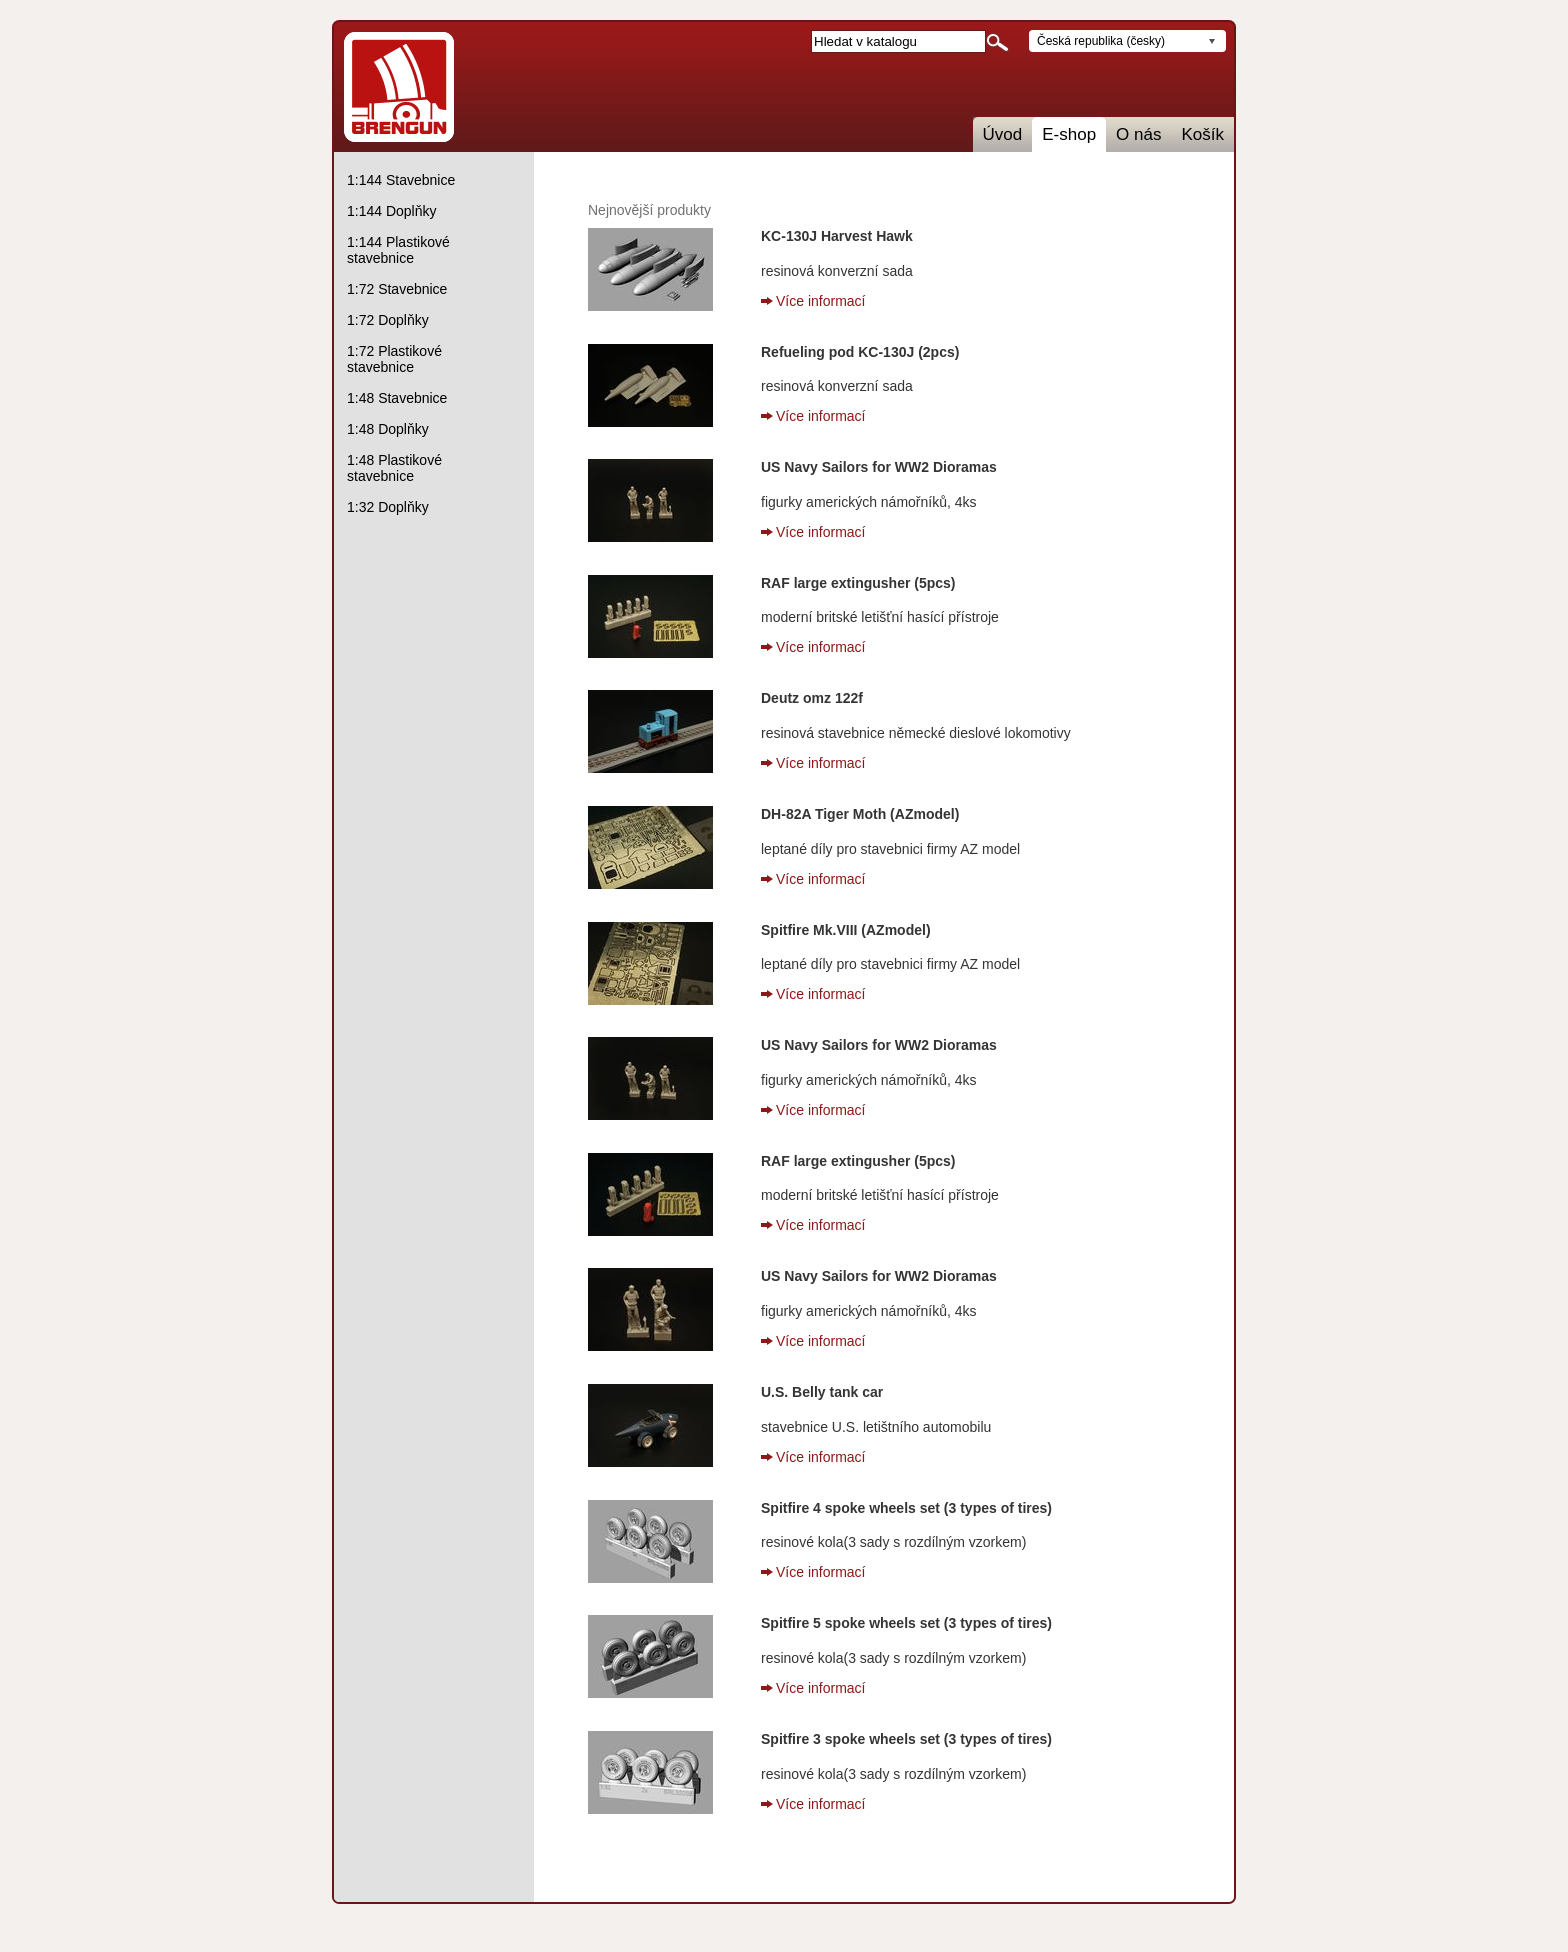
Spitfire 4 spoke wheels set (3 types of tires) (906, 1508)
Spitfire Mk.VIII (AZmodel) (846, 930)
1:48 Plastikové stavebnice (394, 468)
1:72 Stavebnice (397, 289)
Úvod (1003, 134)
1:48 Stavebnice (397, 398)
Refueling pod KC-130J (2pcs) (860, 352)
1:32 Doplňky (388, 507)
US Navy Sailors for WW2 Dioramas (879, 467)
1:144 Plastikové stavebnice (398, 250)
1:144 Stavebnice (401, 180)
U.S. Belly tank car (822, 1392)
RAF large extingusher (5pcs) (858, 583)
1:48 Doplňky (388, 429)
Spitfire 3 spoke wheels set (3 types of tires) (906, 1739)
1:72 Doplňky (388, 320)
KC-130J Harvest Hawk (837, 236)
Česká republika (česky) (1101, 41)
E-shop (1069, 134)
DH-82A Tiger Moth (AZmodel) (860, 814)
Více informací (820, 301)
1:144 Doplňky (392, 211)
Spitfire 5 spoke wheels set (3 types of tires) (906, 1623)
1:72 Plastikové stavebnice (394, 359)
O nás (1138, 134)
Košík (1202, 134)
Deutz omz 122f (812, 698)
